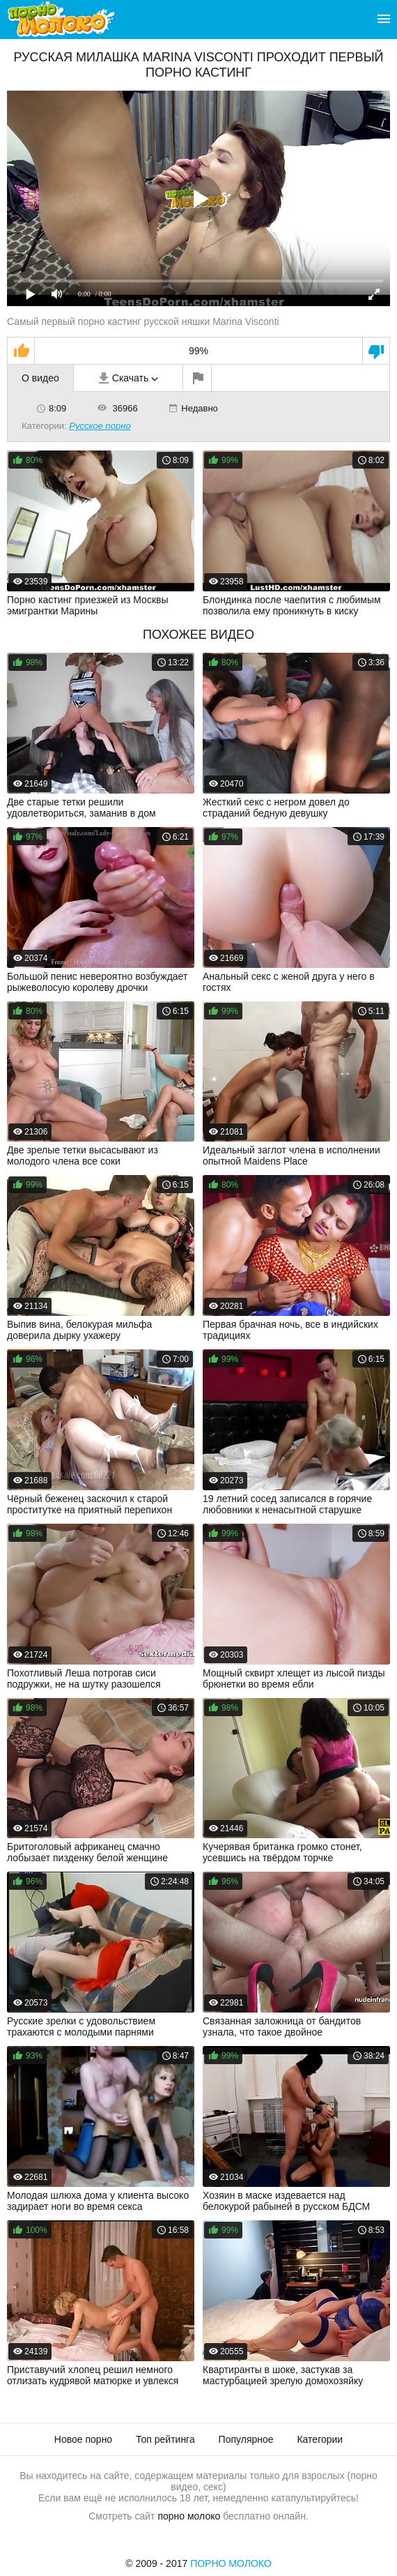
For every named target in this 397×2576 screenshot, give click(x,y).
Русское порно (99, 426)
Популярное (246, 2439)
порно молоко (188, 2516)
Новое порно (83, 2439)
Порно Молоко (231, 2563)
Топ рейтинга (165, 2439)
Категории (320, 2439)
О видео (40, 378)
